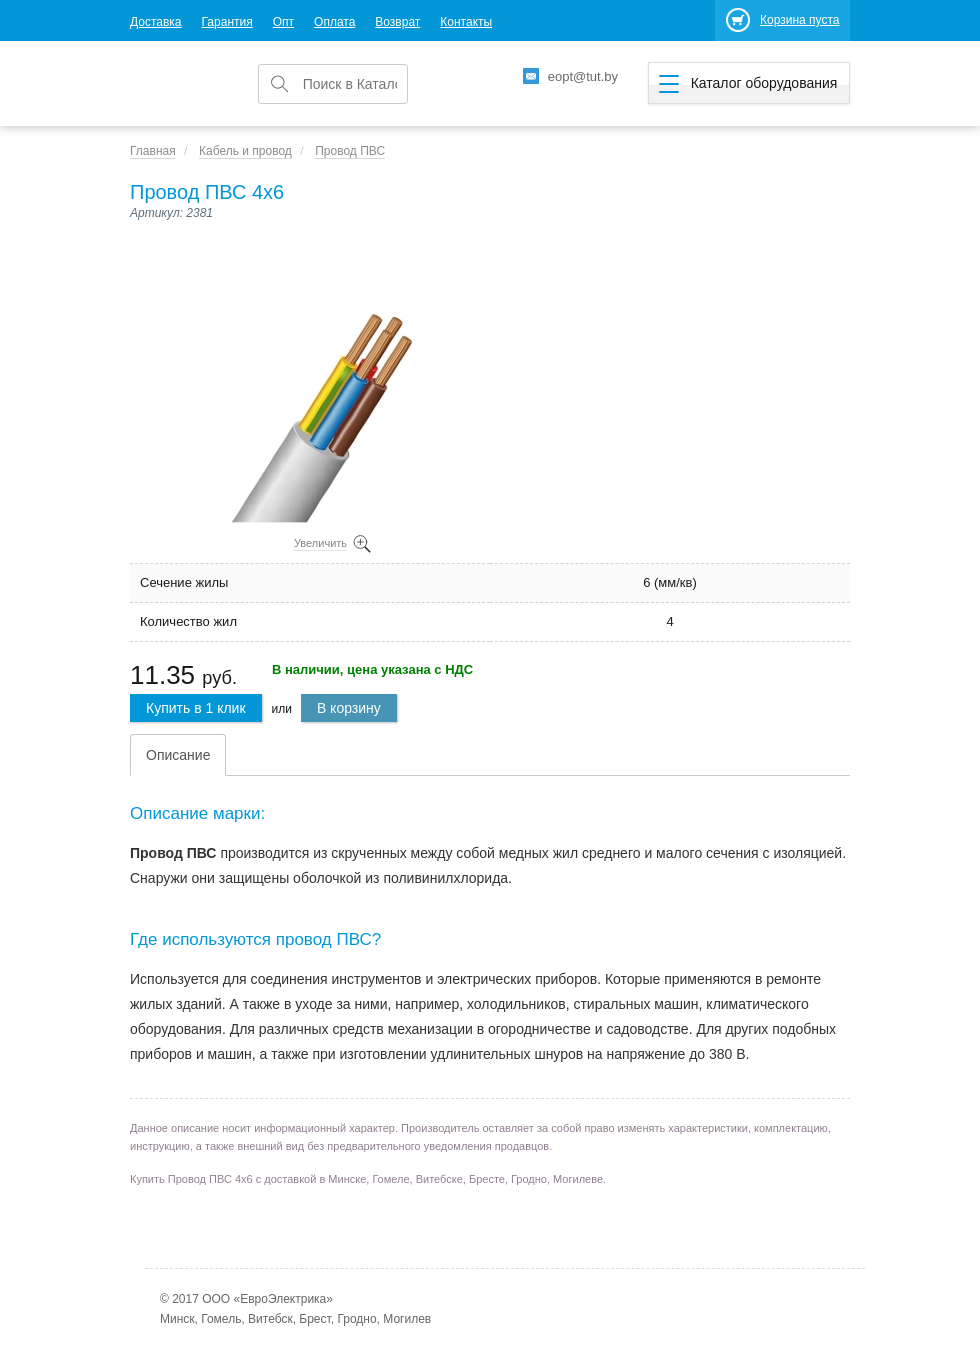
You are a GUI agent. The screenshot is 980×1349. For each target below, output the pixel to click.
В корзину (349, 708)
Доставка (156, 22)
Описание (178, 755)
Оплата (334, 22)
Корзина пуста (799, 20)
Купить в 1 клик (196, 708)
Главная (153, 151)
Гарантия (227, 22)
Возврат (397, 22)
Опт (283, 22)
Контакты (466, 22)
